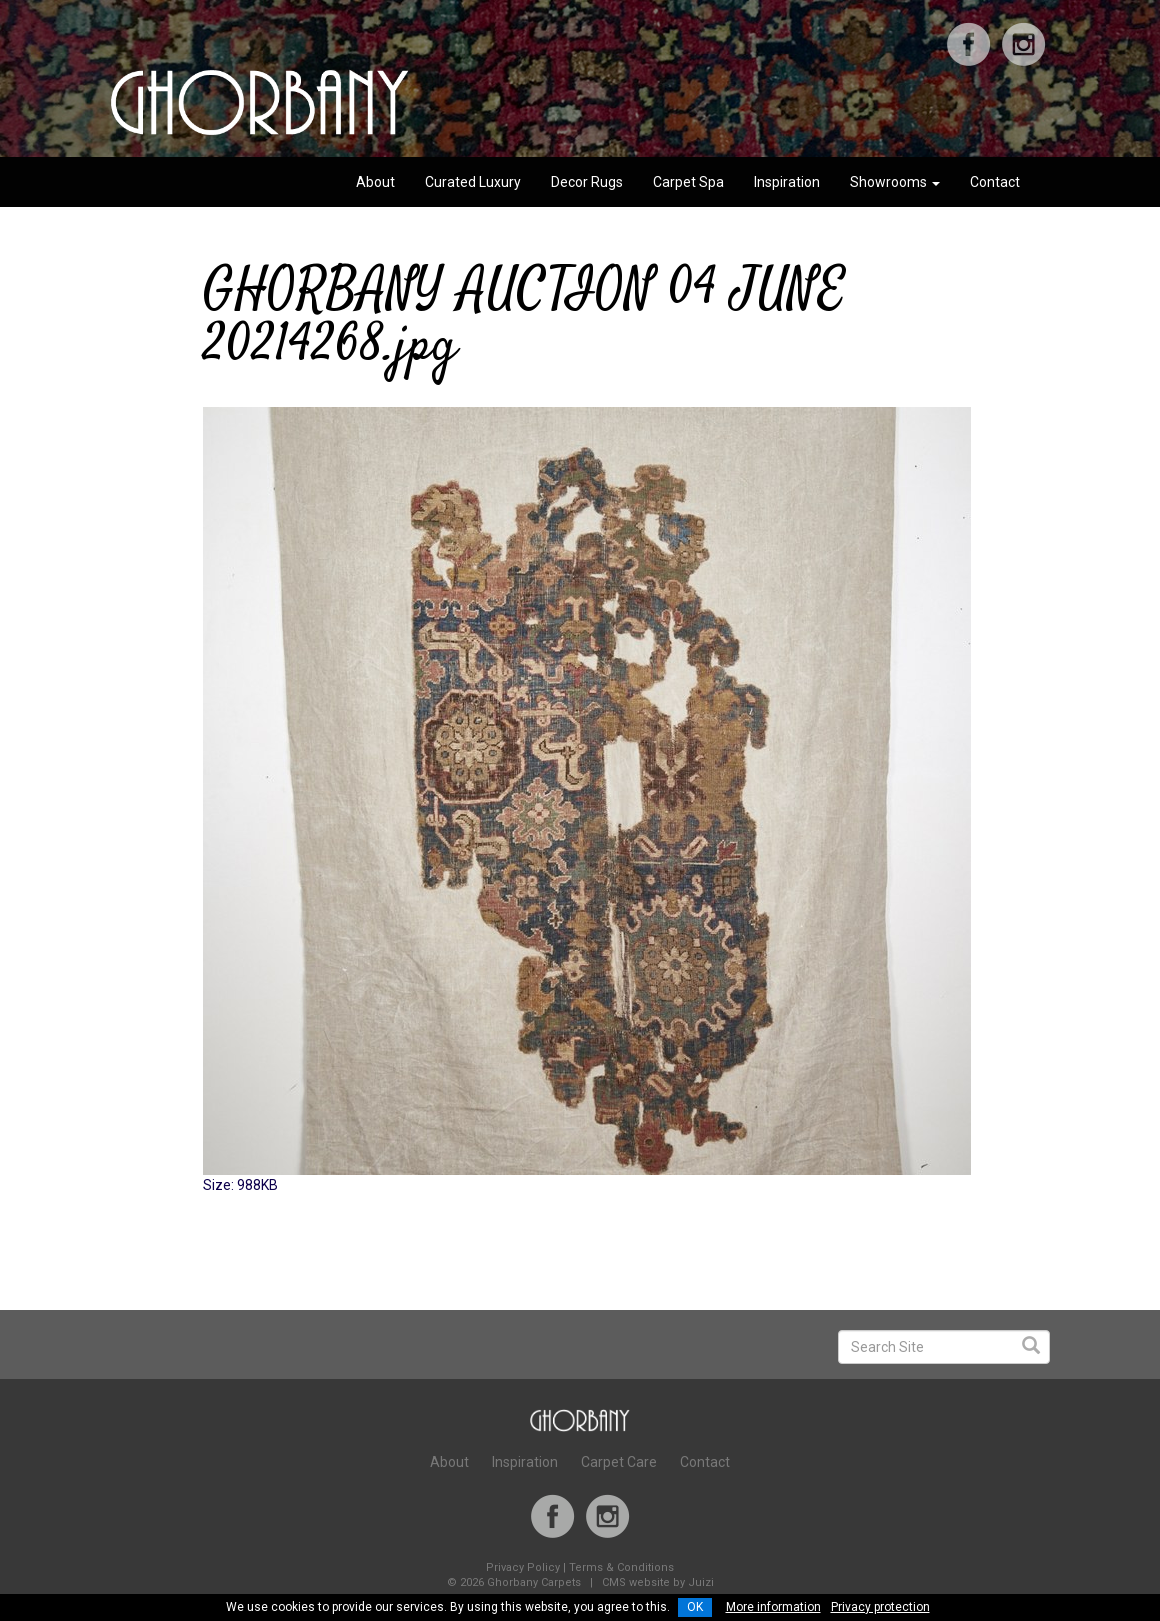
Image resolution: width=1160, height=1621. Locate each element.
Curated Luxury (473, 182)
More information (773, 1607)
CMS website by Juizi (658, 1582)
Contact (995, 182)
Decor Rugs (587, 182)
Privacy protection (880, 1607)
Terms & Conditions (621, 1567)
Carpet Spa (688, 182)
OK (695, 1607)
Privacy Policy (523, 1567)
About (375, 182)
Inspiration (787, 182)
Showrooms (895, 182)
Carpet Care (619, 1462)
